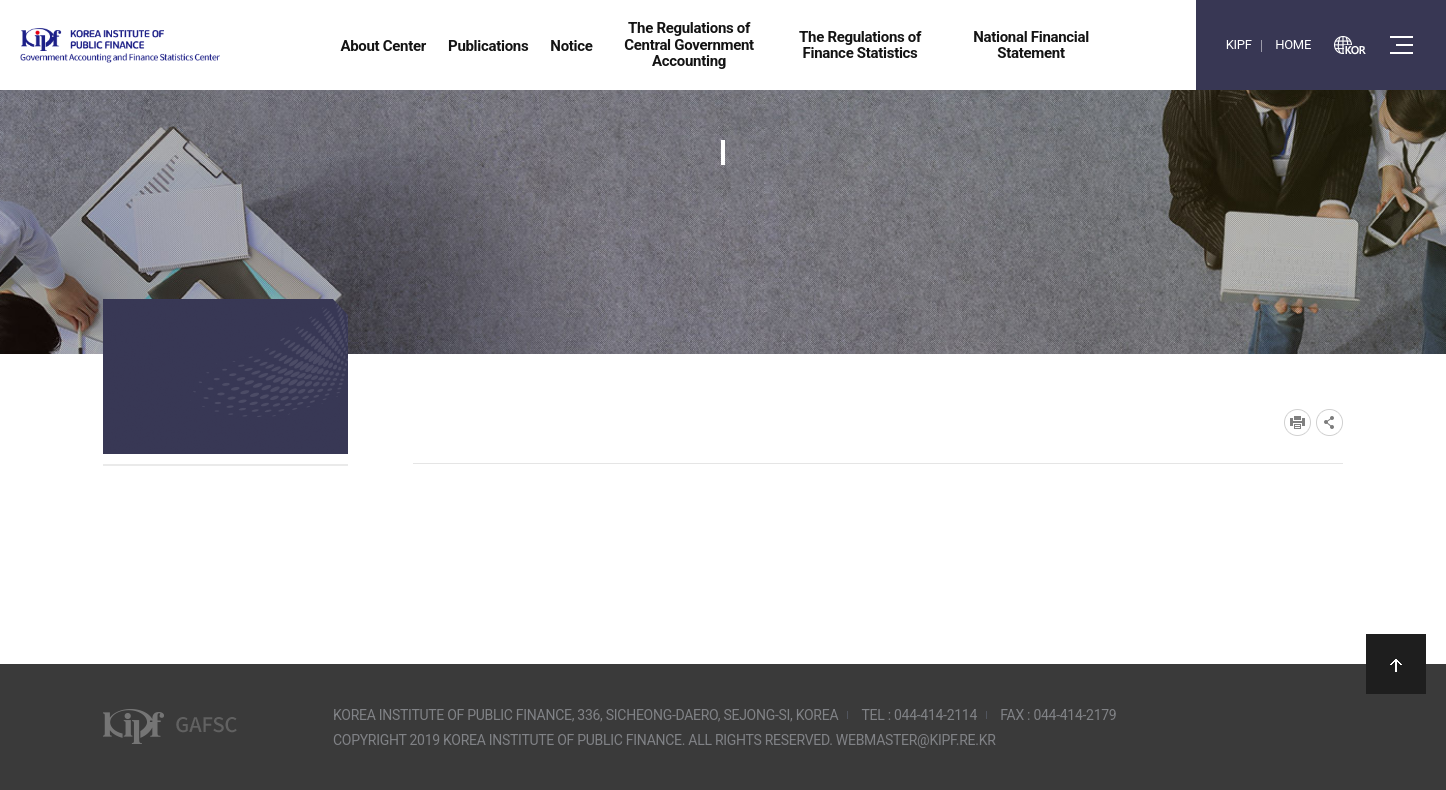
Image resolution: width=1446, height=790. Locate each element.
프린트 (1297, 422)
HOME (1293, 44)
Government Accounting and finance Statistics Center (173, 45)
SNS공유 (1329, 422)
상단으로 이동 (1396, 664)
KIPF (1239, 44)
